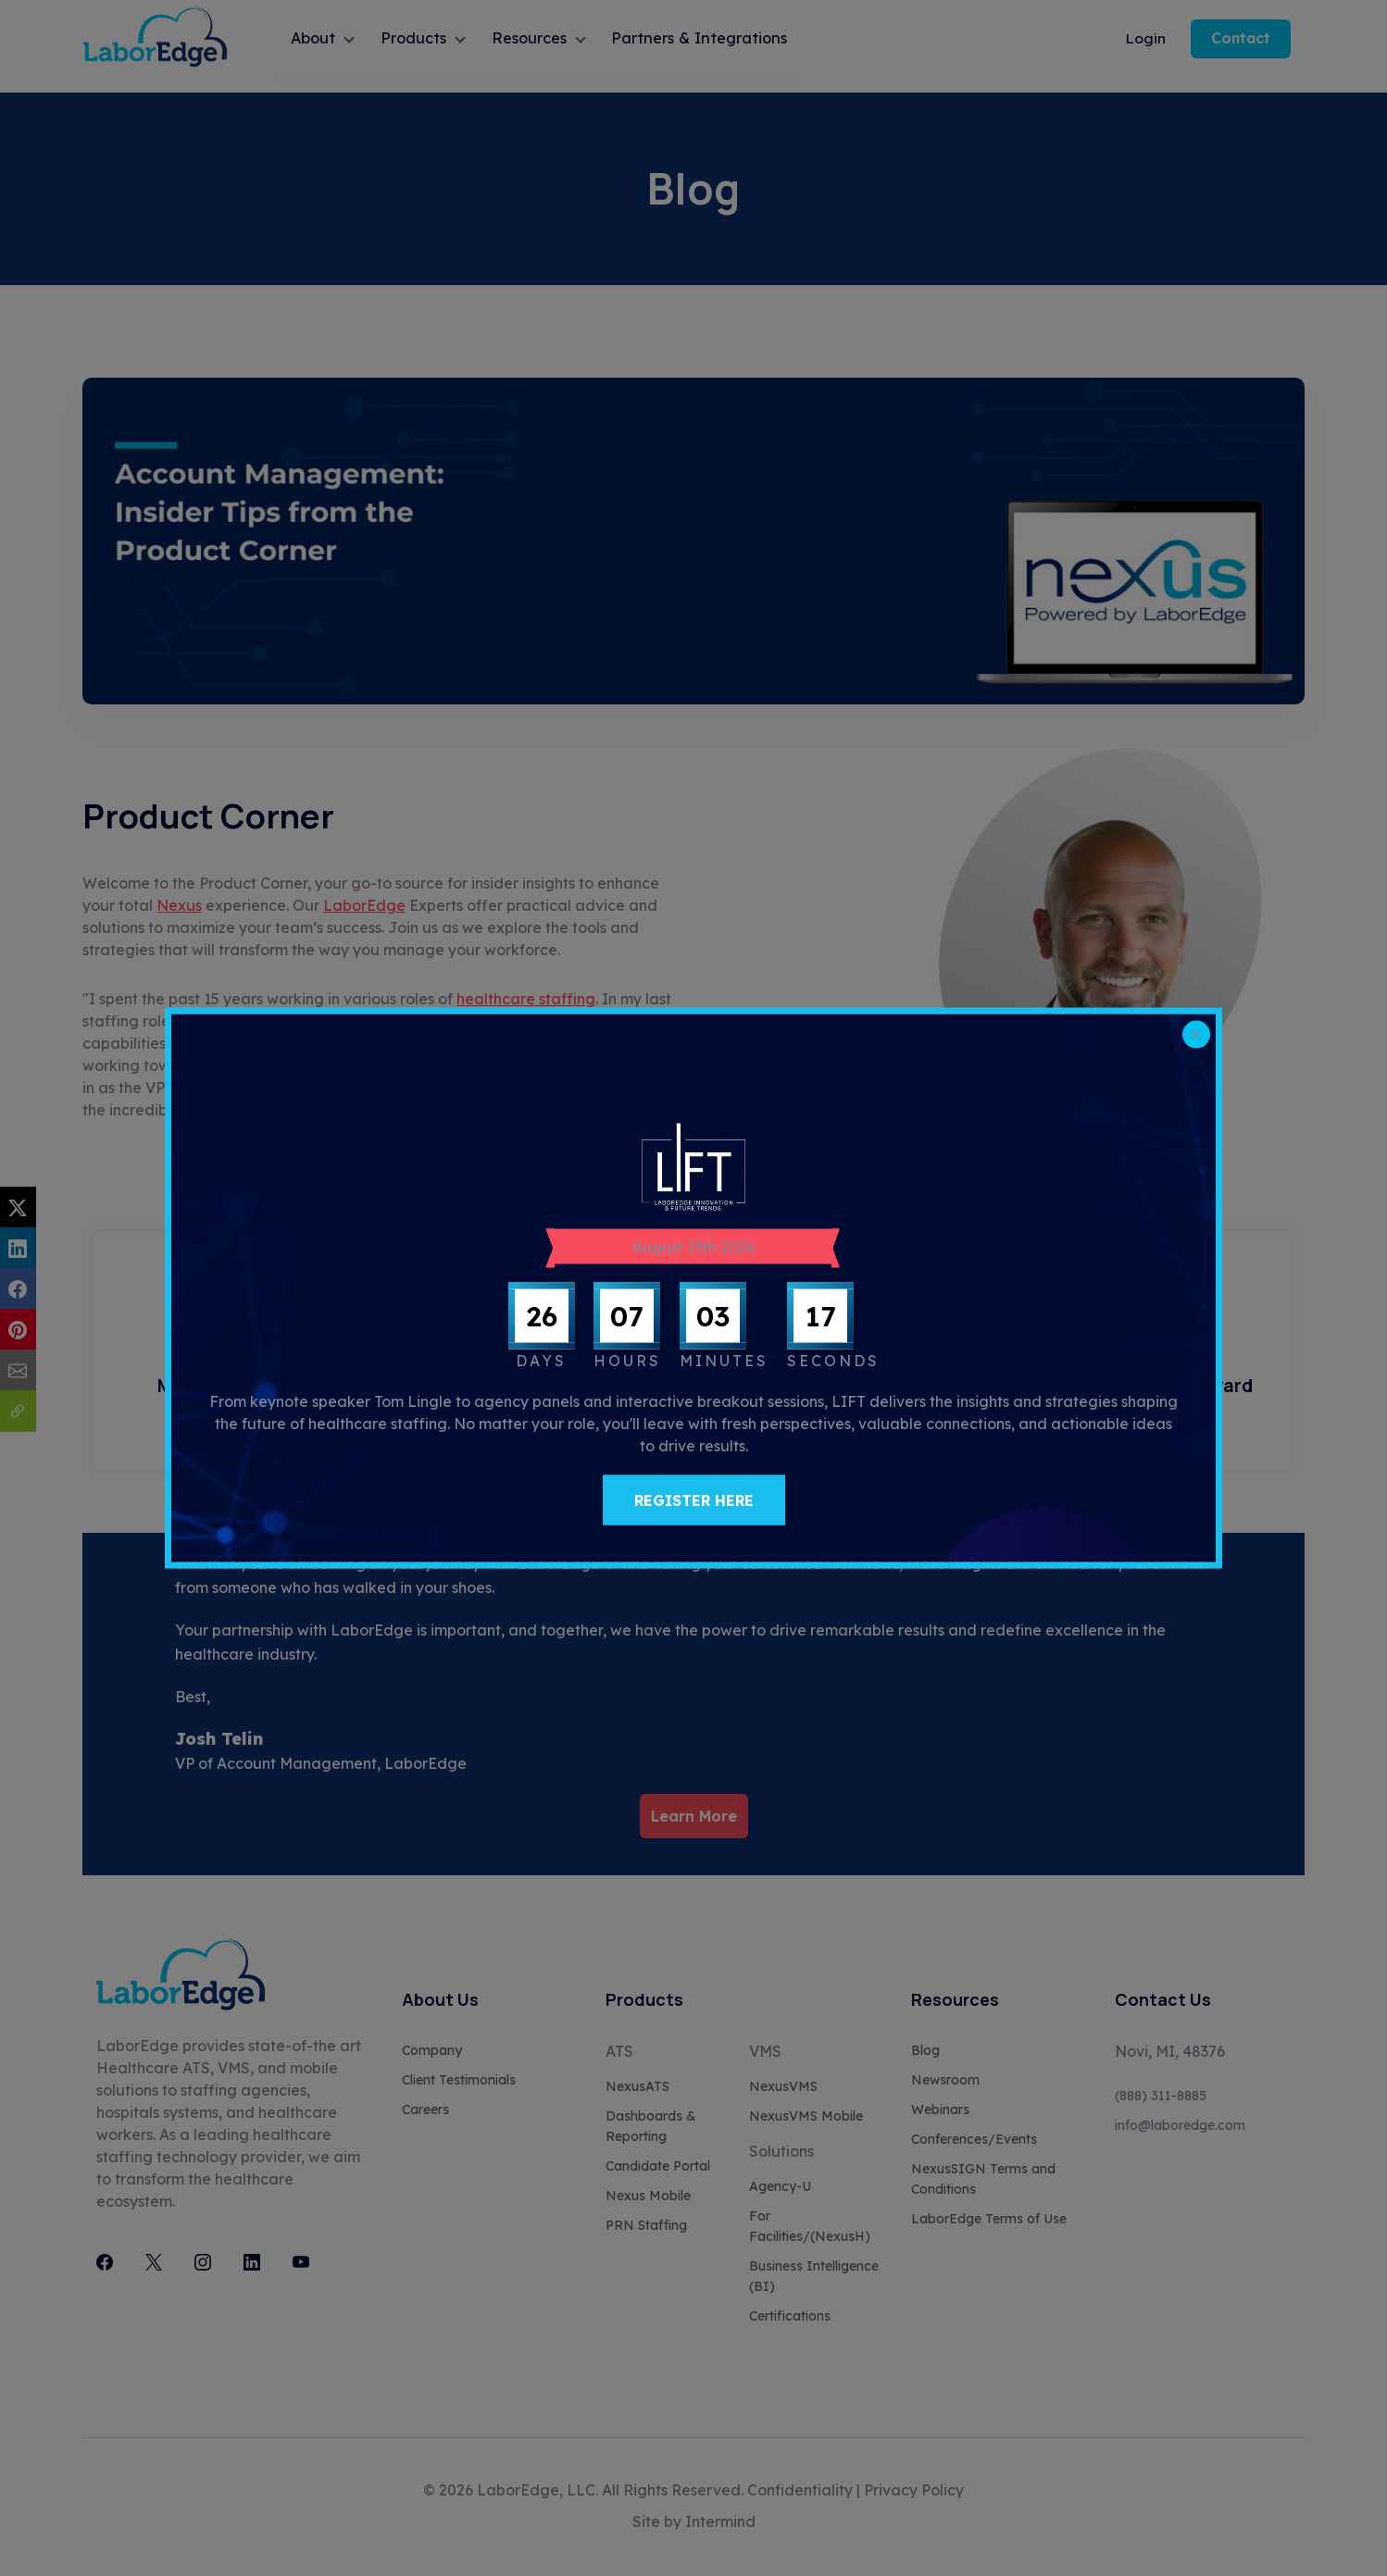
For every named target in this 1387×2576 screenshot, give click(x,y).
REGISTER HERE (694, 1500)
